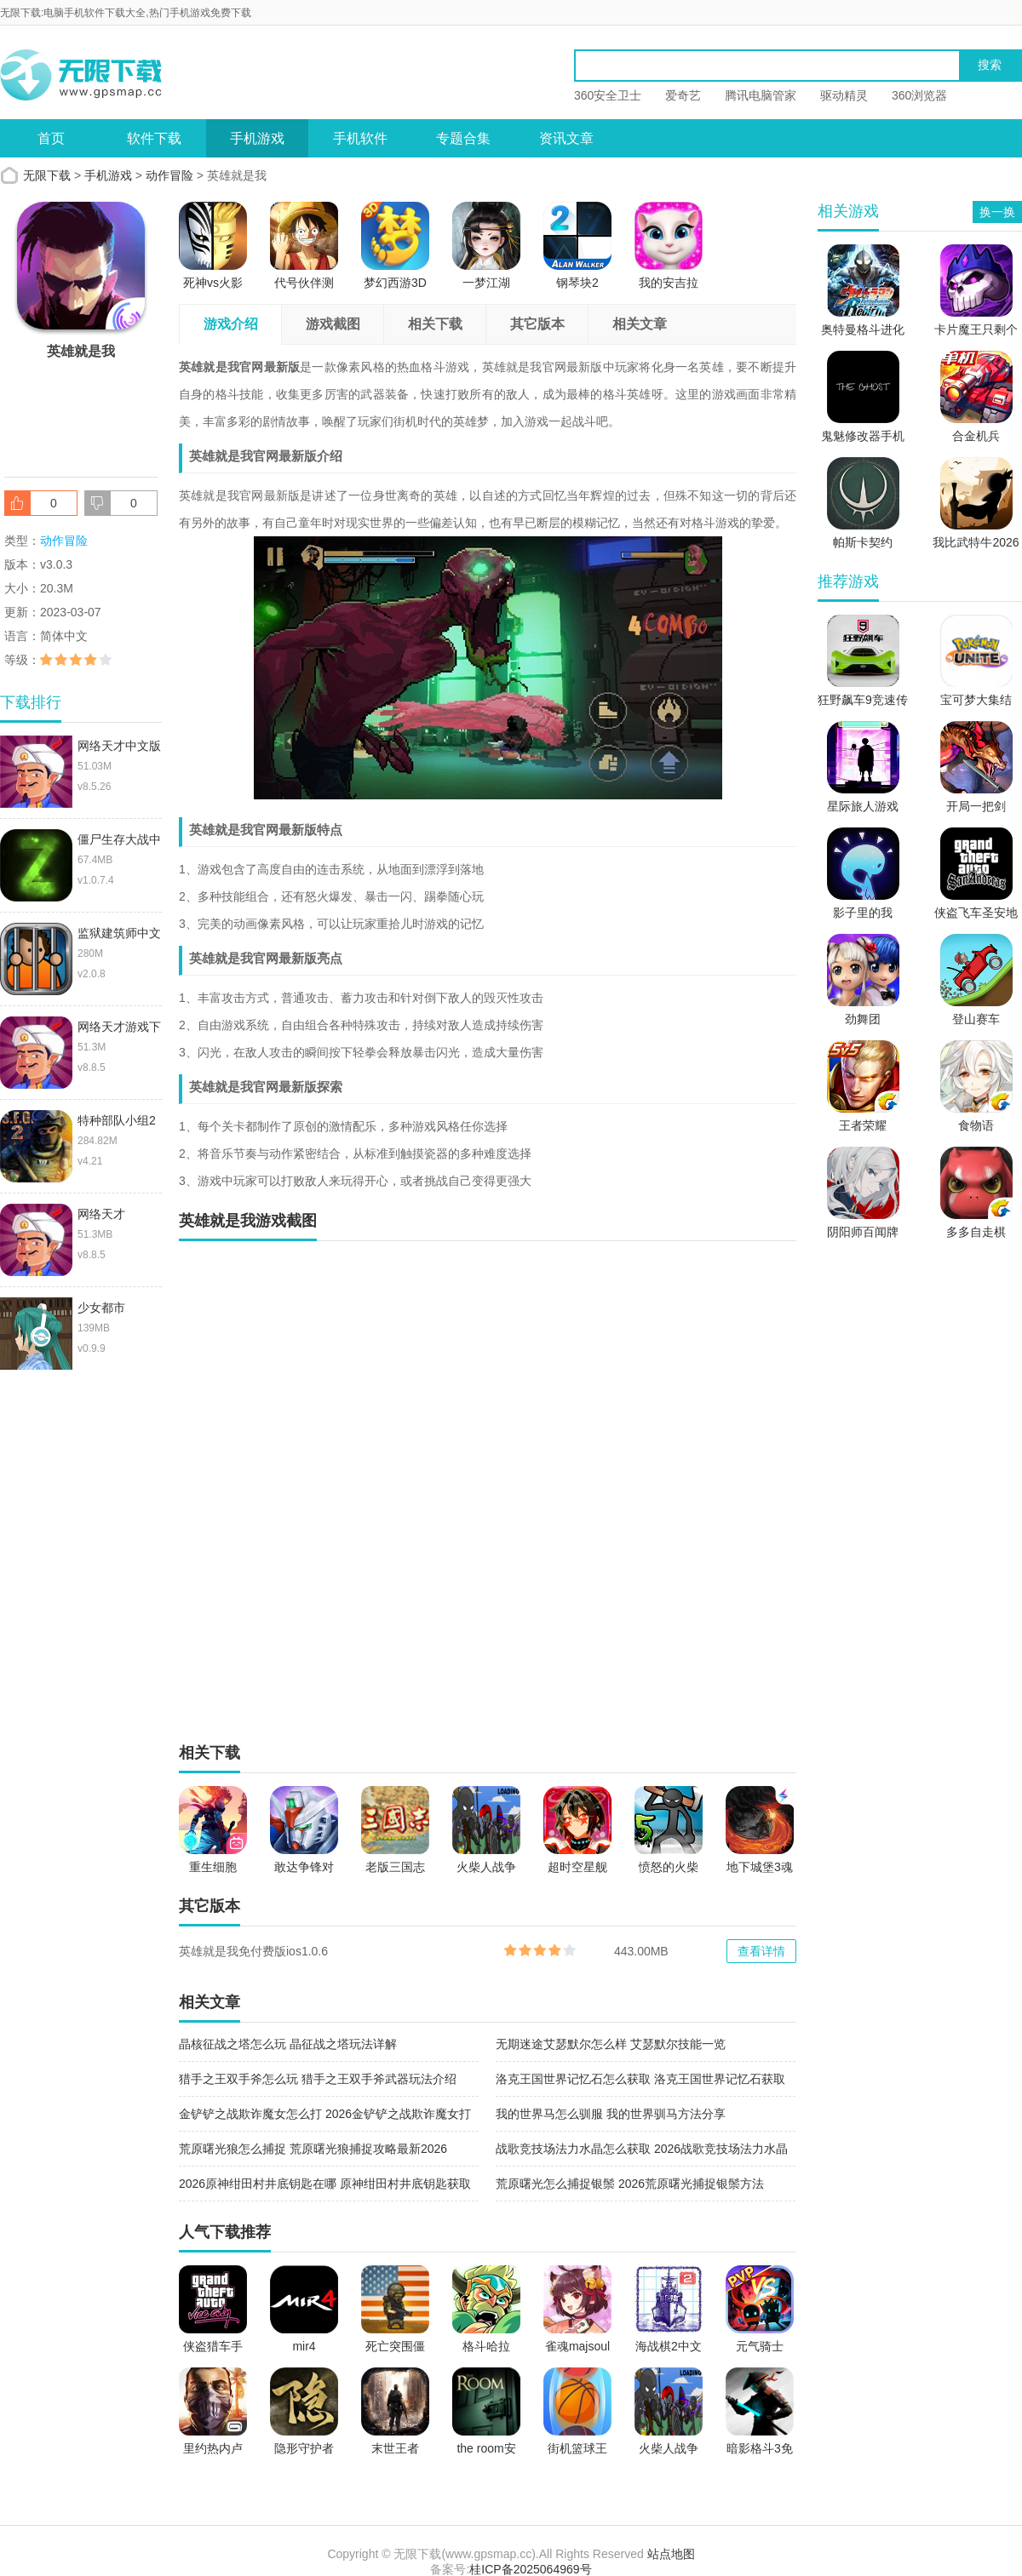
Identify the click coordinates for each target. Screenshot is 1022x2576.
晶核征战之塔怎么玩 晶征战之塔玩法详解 (288, 2044)
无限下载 (47, 175)
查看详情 (761, 1951)
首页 (51, 138)
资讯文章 (566, 138)
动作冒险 (169, 175)
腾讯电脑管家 (760, 95)
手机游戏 (257, 138)
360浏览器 (919, 95)
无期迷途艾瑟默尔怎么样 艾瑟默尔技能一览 (611, 2044)
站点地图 (671, 2554)
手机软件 (360, 138)
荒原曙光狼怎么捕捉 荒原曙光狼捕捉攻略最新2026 (313, 2148)
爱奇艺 (683, 95)
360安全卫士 (607, 95)
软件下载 (154, 138)
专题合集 (463, 138)
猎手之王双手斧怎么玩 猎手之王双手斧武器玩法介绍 (317, 2079)
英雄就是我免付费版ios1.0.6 (253, 1951)
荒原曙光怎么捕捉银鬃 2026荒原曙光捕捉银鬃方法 (630, 2183)
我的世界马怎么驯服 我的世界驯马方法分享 (611, 2114)
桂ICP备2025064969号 (530, 2569)
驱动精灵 (844, 95)
